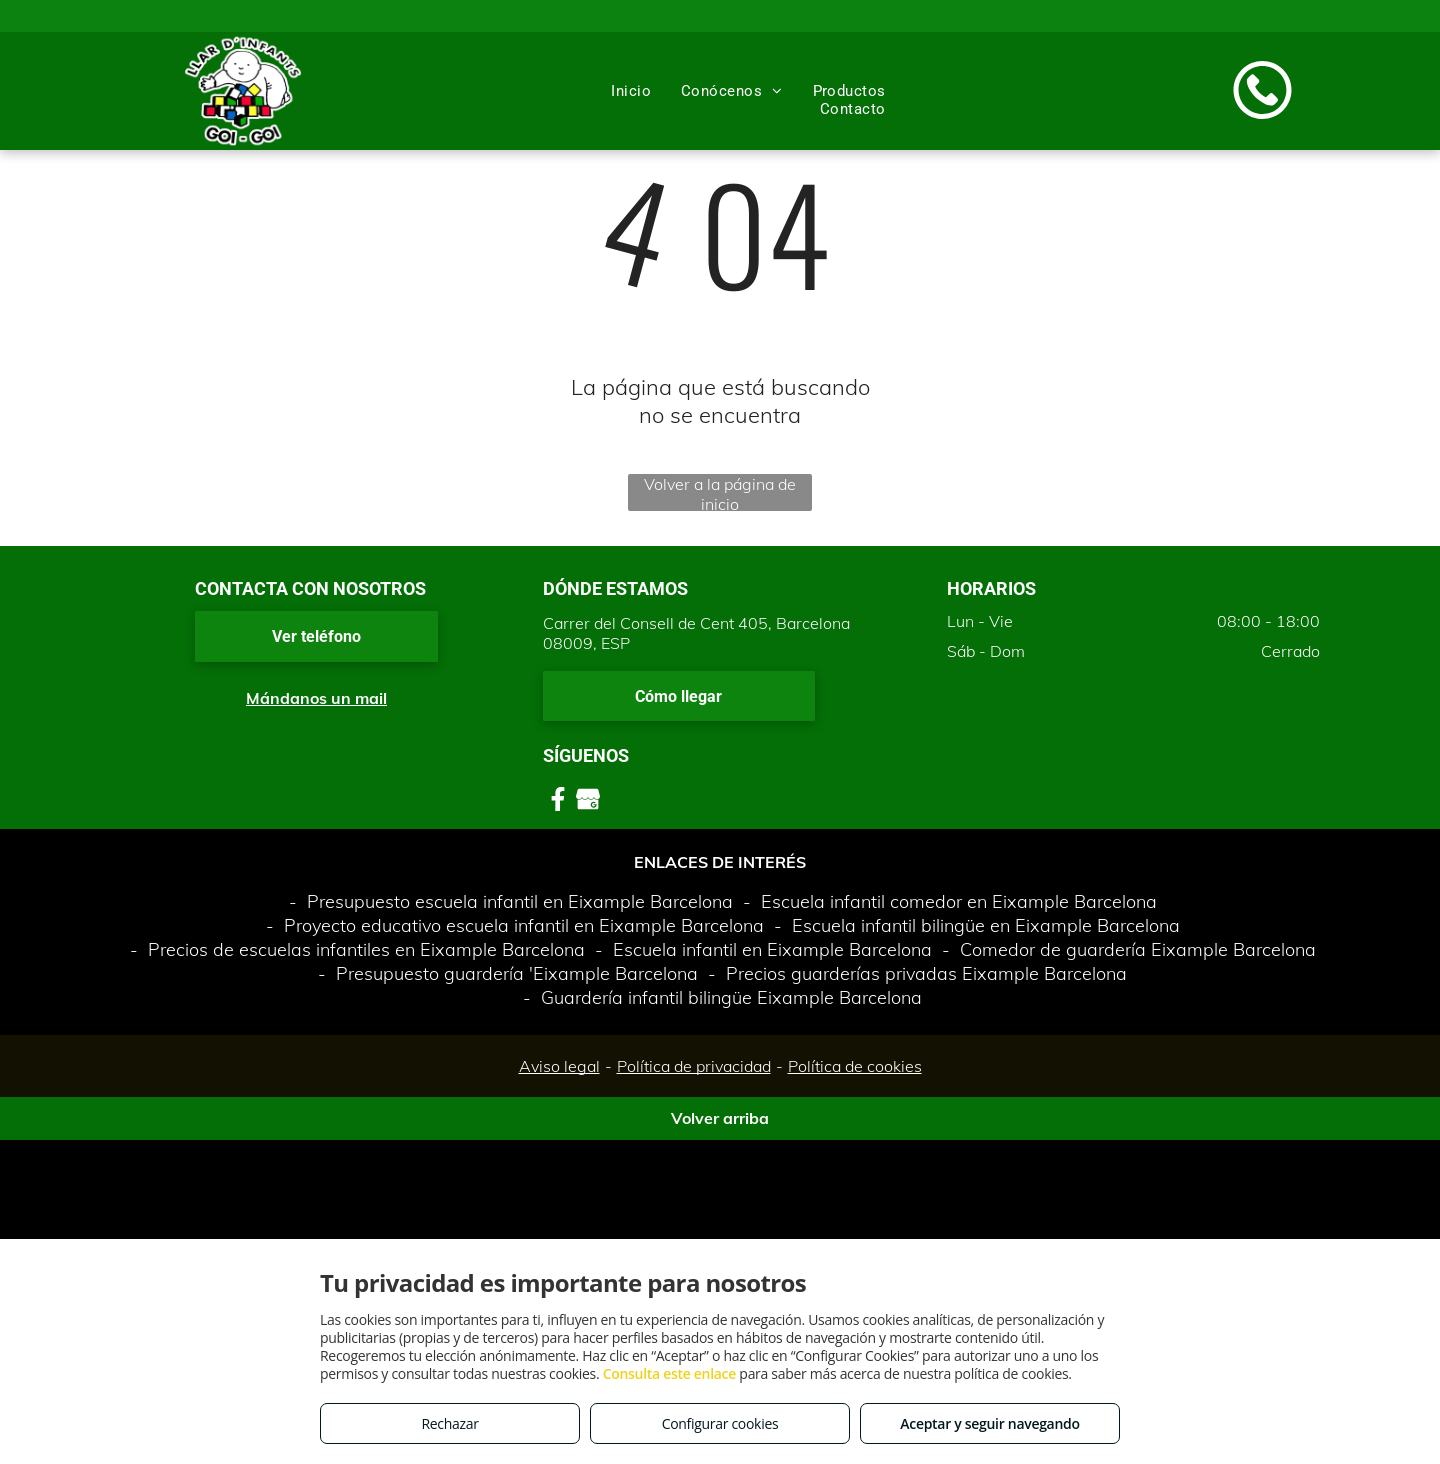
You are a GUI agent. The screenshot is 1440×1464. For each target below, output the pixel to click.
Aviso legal (559, 1066)
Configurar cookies (720, 1423)
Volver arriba (720, 1118)
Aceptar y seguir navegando (989, 1423)
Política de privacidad (694, 1066)
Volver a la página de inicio (720, 492)
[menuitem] (631, 91)
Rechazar (449, 1423)
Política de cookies (855, 1066)
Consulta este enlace (669, 1373)
